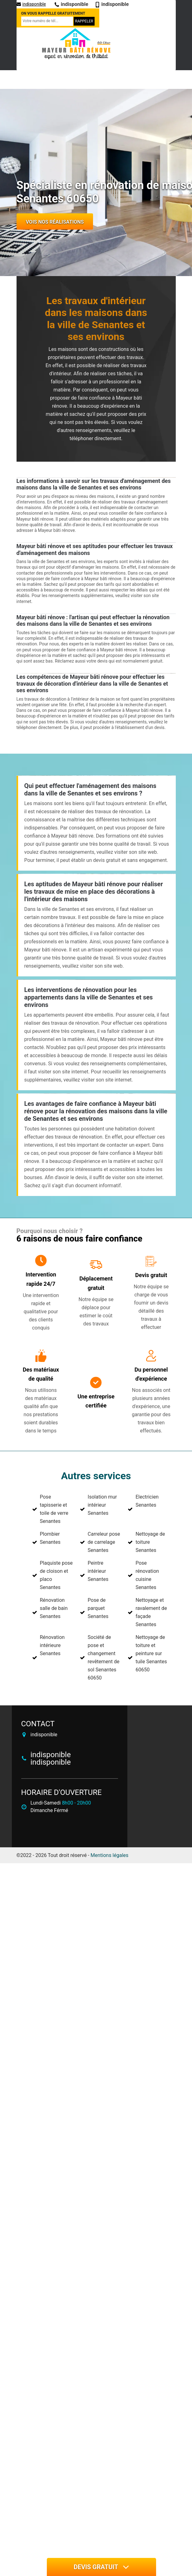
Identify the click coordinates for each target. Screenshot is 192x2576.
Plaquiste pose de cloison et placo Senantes (56, 1575)
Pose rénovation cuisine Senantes (147, 1575)
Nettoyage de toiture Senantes (150, 1542)
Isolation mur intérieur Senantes (102, 1505)
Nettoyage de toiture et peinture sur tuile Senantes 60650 (151, 1653)
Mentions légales (109, 1855)
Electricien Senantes (147, 1501)
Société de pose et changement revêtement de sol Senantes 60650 (104, 1657)
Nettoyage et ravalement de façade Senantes (151, 1612)
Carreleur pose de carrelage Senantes (104, 1542)
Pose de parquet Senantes (98, 1608)
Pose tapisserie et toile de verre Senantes (54, 1509)
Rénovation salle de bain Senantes (54, 1608)
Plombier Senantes (50, 1538)
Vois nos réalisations (55, 222)
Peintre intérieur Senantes (98, 1571)
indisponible (31, 4)
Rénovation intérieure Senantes (52, 1645)
